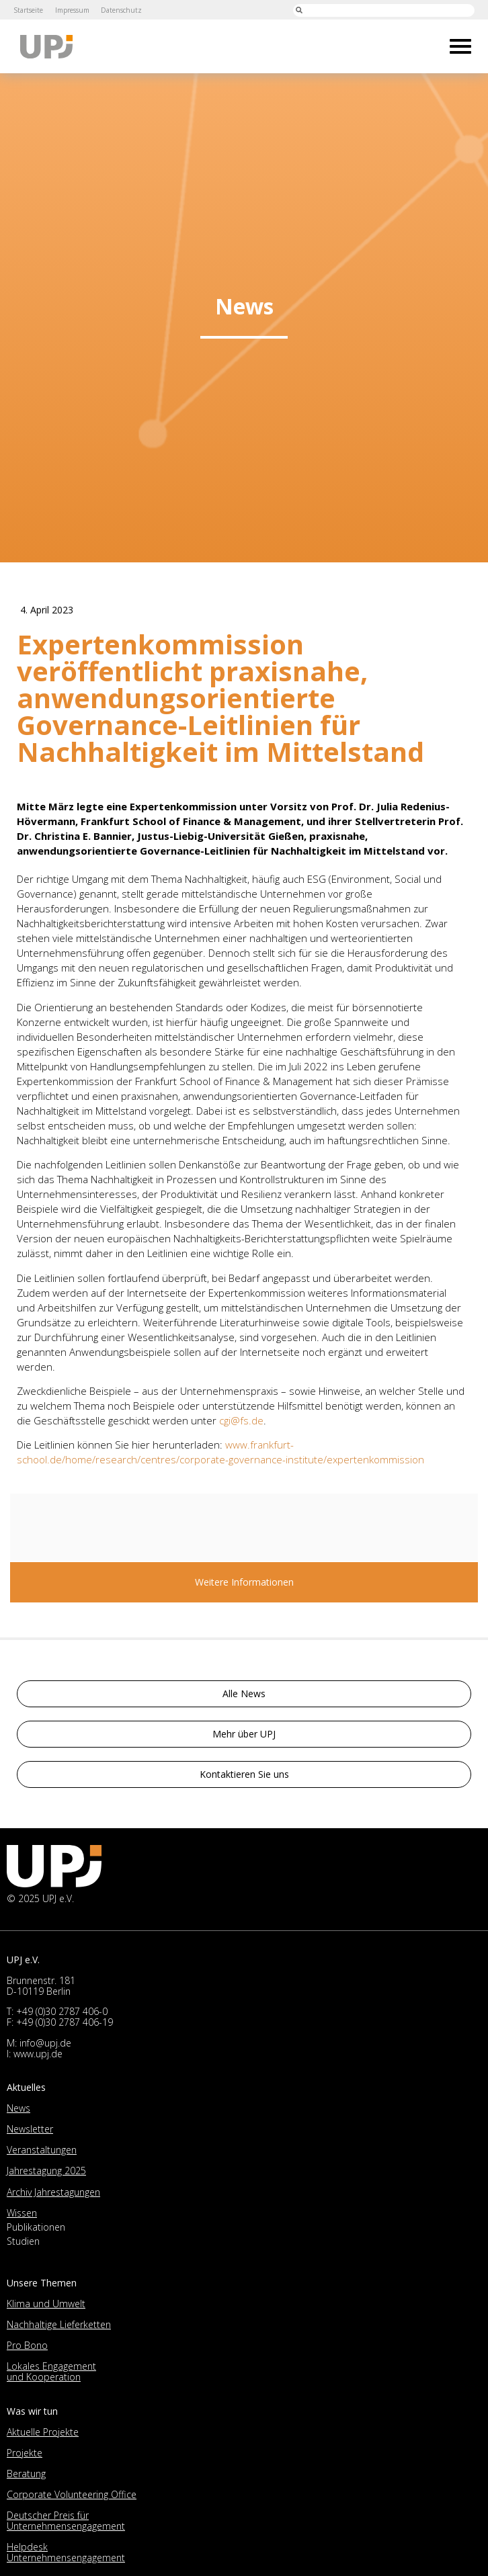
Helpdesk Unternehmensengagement (66, 2552)
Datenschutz (122, 10)
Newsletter (30, 2128)
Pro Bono (27, 2345)
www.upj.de (38, 2053)
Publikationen (36, 2227)
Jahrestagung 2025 (46, 2170)
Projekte (24, 2452)
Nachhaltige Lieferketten (59, 2324)
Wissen (22, 2212)
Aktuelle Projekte (43, 2431)
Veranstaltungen (42, 2149)
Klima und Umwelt (46, 2303)
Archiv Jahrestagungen (53, 2192)
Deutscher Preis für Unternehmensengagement (66, 2520)
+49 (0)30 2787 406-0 (62, 2011)
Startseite (28, 10)
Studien (23, 2241)
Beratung (26, 2473)
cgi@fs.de (241, 1420)
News (18, 2108)
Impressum (72, 10)
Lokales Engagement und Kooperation (51, 2371)
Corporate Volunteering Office (71, 2494)
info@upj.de (45, 2042)
